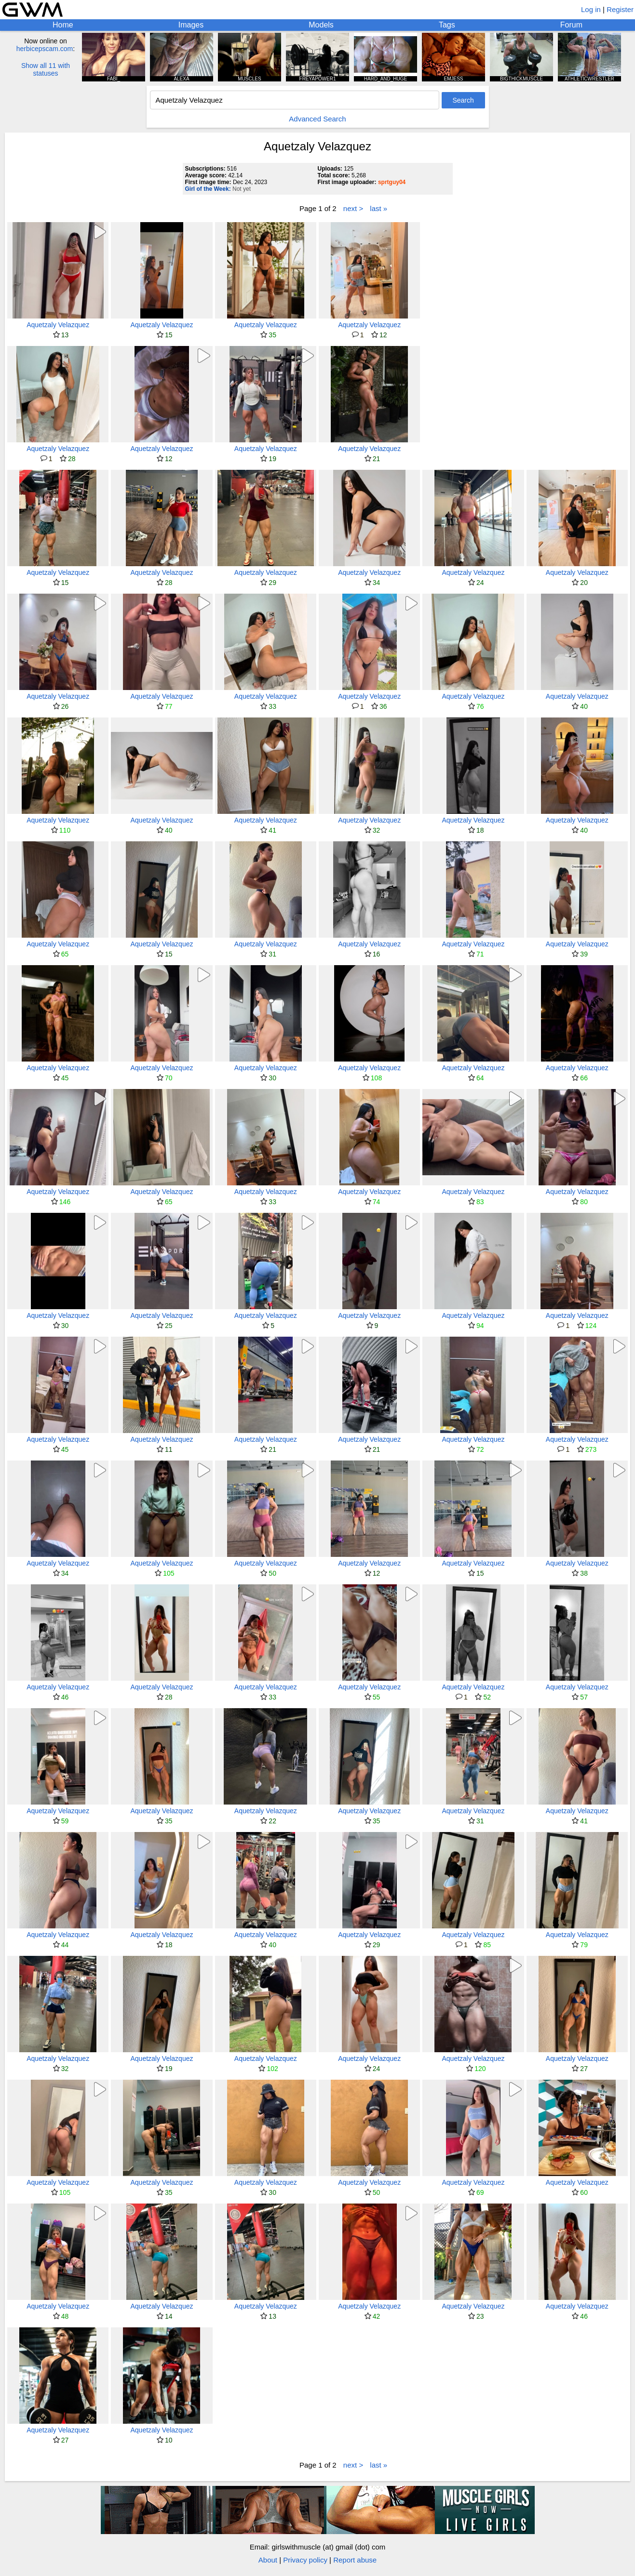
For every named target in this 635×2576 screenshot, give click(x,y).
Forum (571, 25)
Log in (591, 9)
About (267, 2560)
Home (63, 25)
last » (378, 208)
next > (353, 208)
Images (190, 25)
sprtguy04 (391, 182)
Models (321, 25)
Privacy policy (305, 2560)
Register (620, 9)
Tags (447, 25)
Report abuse (355, 2560)
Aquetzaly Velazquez (58, 325)
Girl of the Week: (208, 189)
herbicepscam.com (44, 49)
